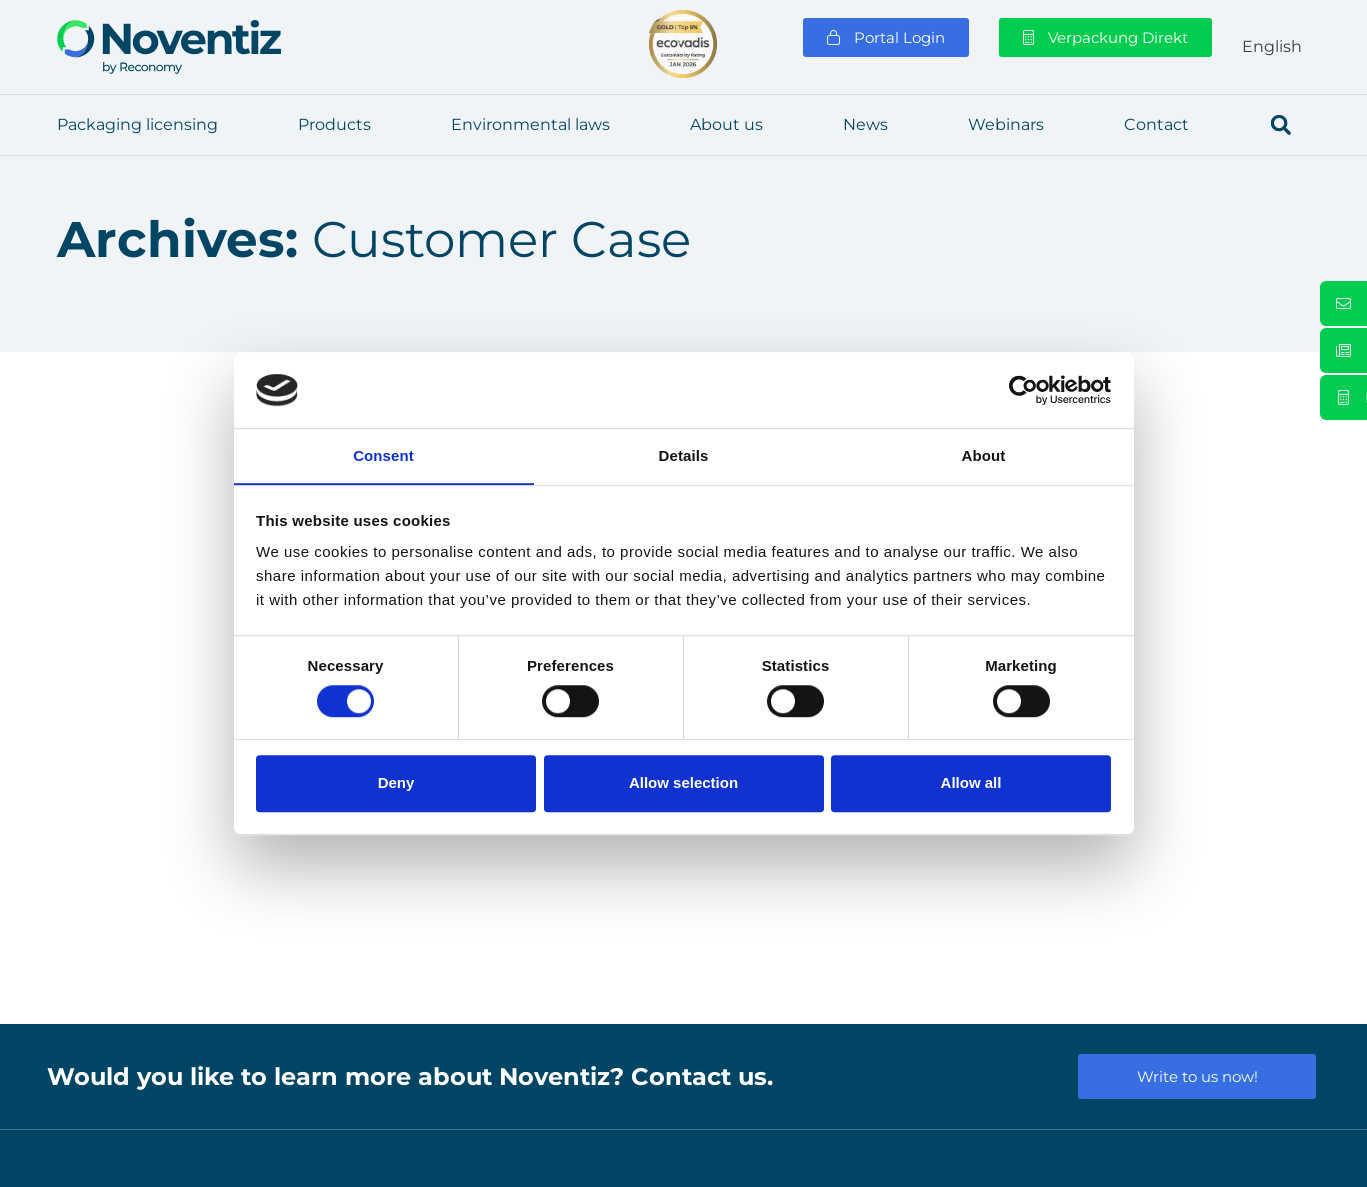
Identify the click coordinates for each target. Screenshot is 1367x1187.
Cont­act (1156, 124)
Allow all (971, 783)
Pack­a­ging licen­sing (137, 124)
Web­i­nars (1006, 124)
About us (726, 124)
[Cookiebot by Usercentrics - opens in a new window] (1023, 390)
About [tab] (984, 455)
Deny (396, 783)
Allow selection (683, 783)
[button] (1281, 125)
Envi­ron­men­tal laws (530, 124)
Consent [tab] (383, 455)
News (865, 124)
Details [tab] (684, 455)
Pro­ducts (334, 124)
